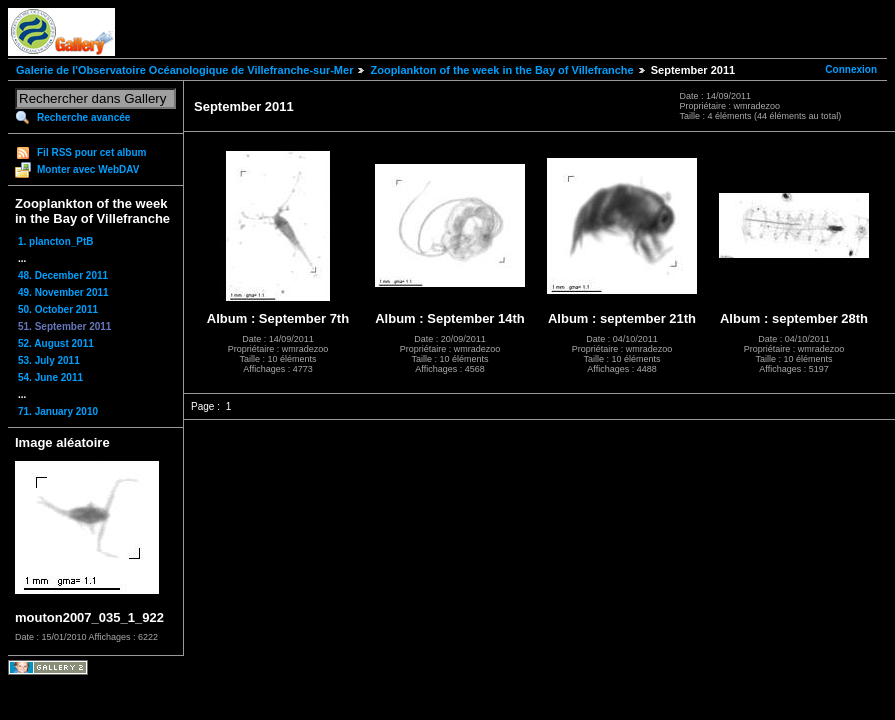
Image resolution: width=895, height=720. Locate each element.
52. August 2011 (56, 343)
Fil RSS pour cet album (91, 152)
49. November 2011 (63, 292)
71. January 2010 (58, 411)
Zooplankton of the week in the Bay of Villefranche (501, 70)
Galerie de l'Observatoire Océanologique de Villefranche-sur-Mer (184, 70)
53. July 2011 (49, 360)
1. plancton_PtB (56, 241)
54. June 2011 (50, 377)
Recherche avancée (83, 117)
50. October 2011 (58, 309)
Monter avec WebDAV (88, 169)
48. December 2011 (63, 275)
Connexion (851, 69)
